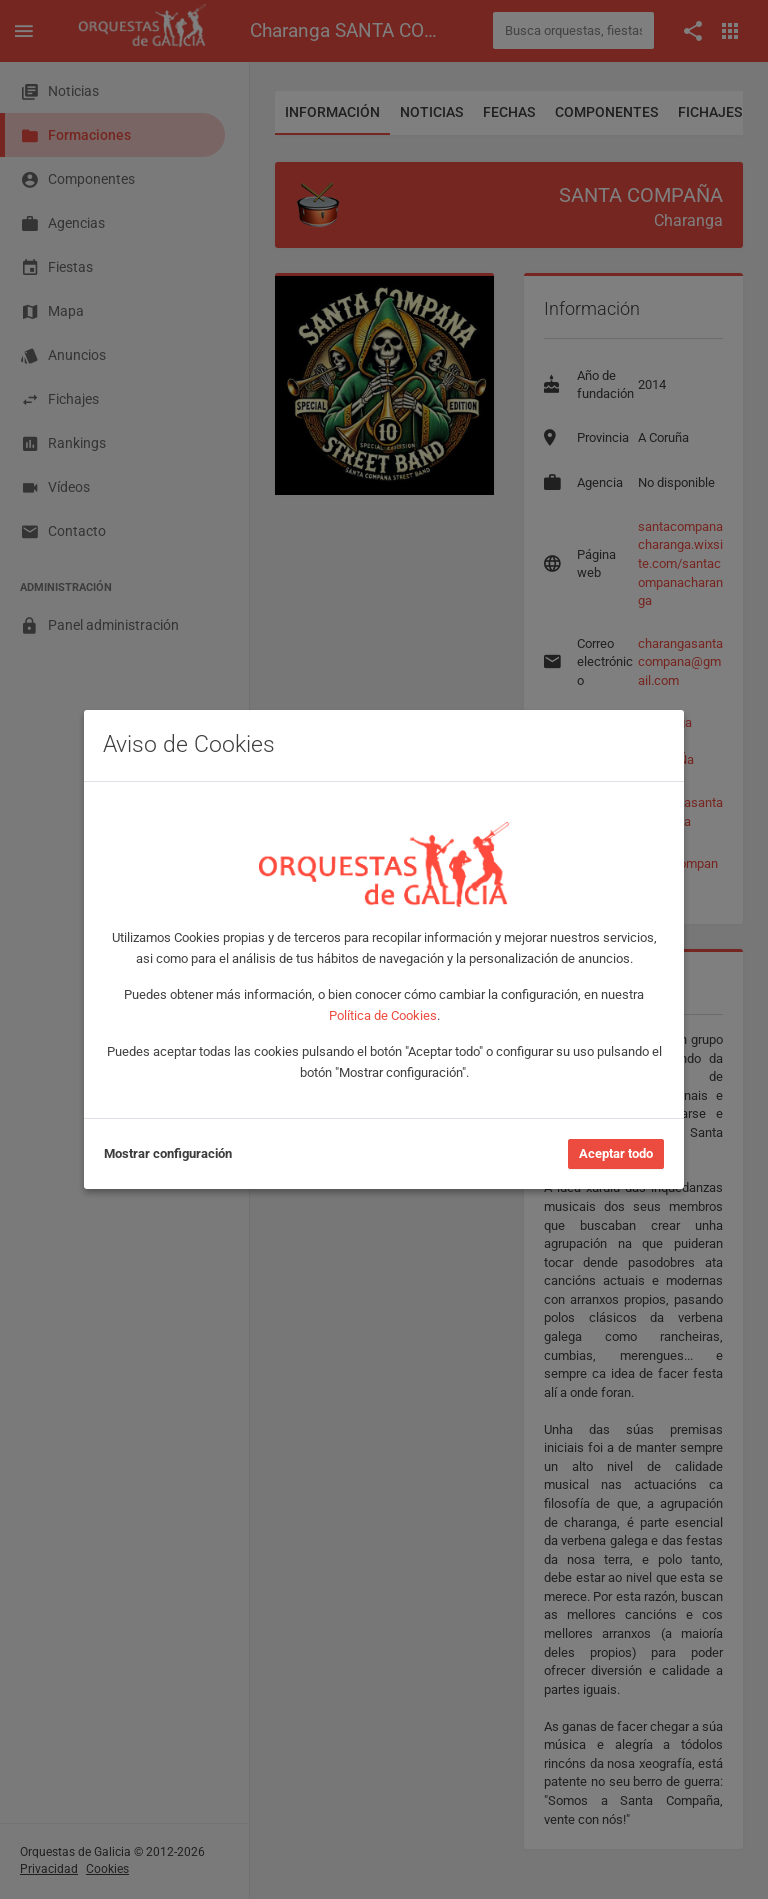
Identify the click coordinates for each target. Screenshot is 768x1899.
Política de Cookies (383, 1015)
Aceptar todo (616, 1153)
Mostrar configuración (168, 1153)
